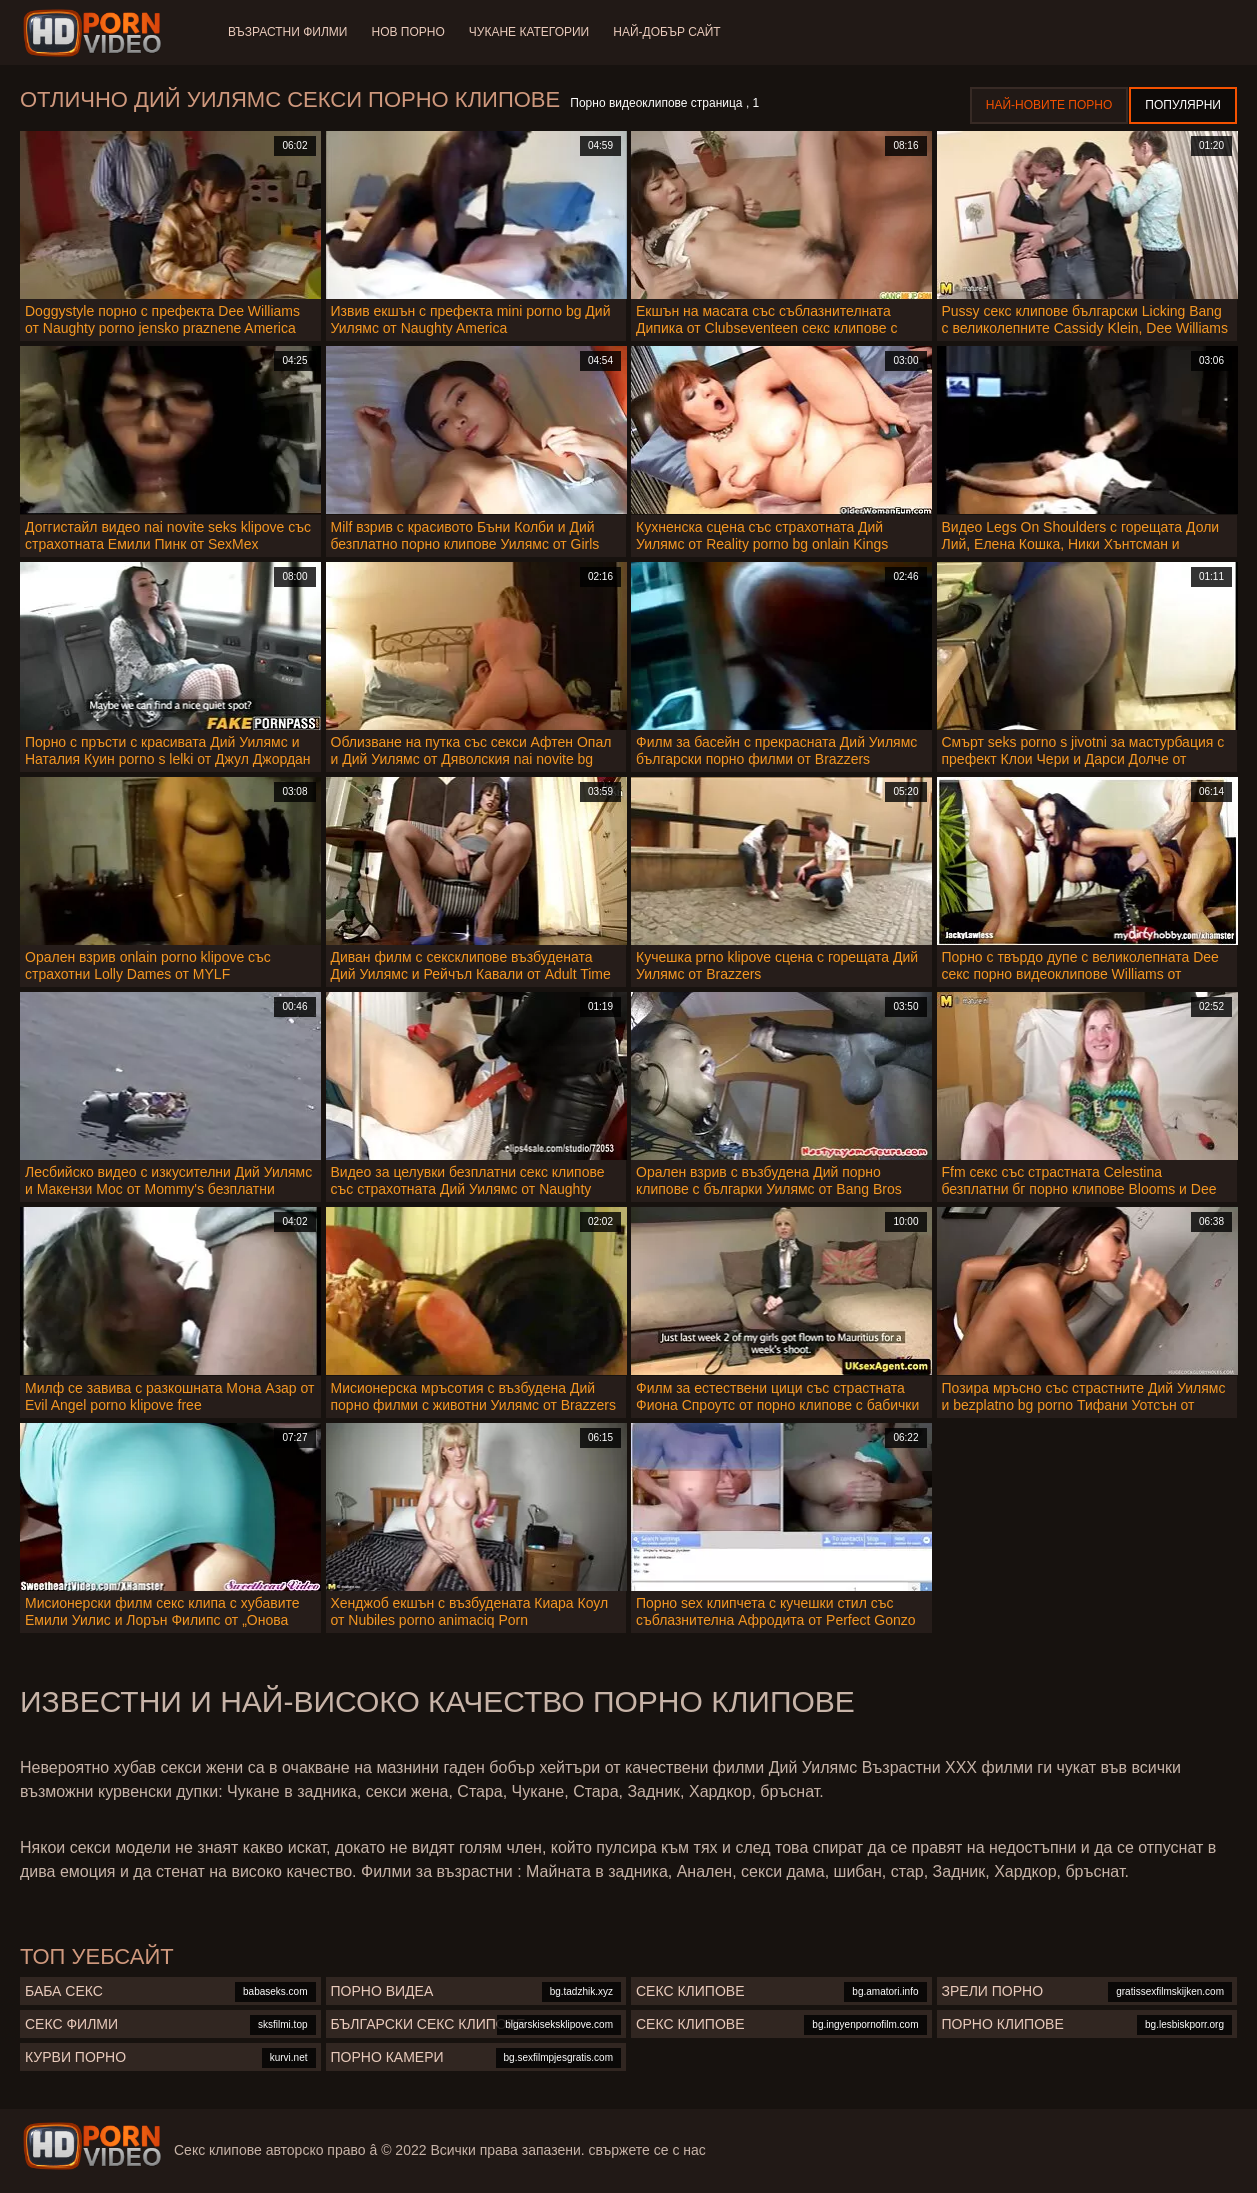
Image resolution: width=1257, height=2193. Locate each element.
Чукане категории (529, 32)
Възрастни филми (287, 32)
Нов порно (407, 32)
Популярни (1183, 105)
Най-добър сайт (666, 32)
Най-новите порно (1049, 105)
